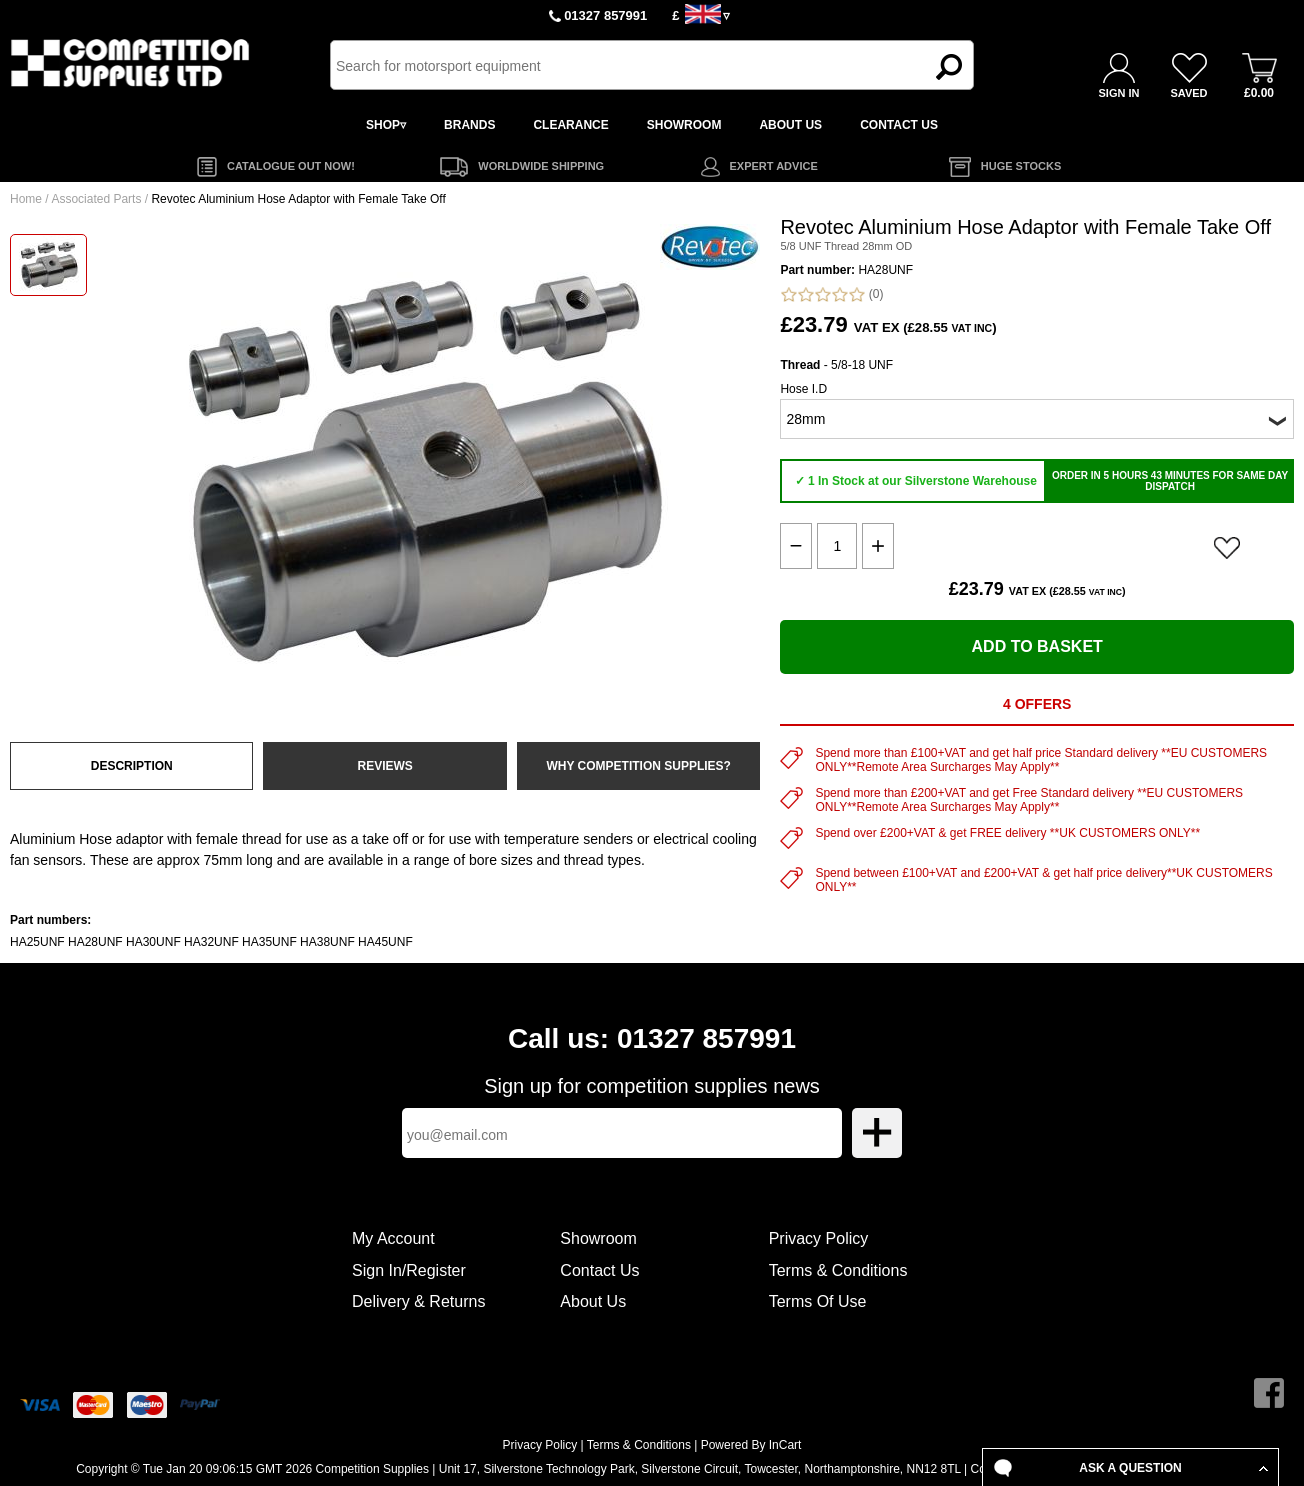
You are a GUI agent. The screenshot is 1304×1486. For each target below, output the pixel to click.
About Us (593, 1301)
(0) (831, 294)
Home (26, 199)
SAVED (1188, 93)
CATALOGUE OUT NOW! (291, 166)
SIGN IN (1119, 93)
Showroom (598, 1238)
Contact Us (599, 1270)
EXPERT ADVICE (774, 166)
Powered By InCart (751, 1445)
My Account (393, 1238)
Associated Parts (96, 199)
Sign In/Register (409, 1270)
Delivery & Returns (418, 1301)
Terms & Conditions (838, 1270)
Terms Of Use (818, 1301)
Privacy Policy (819, 1238)
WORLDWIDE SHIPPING (541, 166)
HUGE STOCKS (1021, 166)
